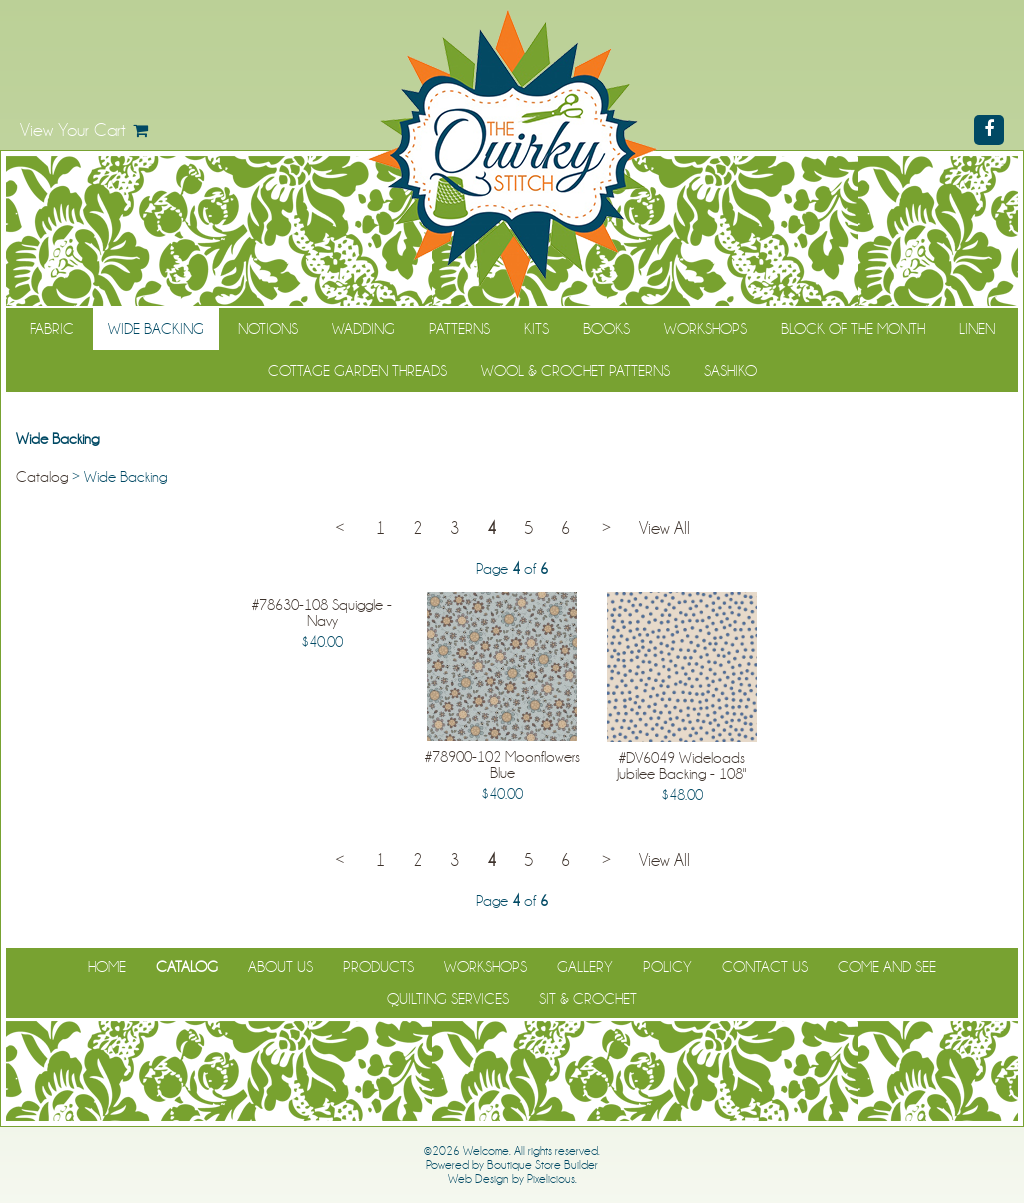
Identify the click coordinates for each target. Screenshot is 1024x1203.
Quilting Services (448, 999)
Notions (268, 329)
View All (664, 528)
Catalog (42, 477)
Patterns (459, 329)
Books (606, 329)
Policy (667, 967)
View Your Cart (73, 130)
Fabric (52, 329)
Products (378, 967)
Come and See (887, 967)
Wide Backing (156, 329)
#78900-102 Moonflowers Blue (502, 765)
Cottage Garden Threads (357, 371)
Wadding (363, 329)
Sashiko (730, 371)
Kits (536, 329)
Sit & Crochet (588, 999)
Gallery (585, 967)
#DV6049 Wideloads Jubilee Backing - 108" (681, 766)
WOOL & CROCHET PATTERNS (575, 371)
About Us (280, 967)
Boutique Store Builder (542, 1165)
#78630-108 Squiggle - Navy (322, 613)
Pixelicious (551, 1179)
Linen (977, 329)
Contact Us (765, 967)
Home (107, 967)
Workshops (705, 329)
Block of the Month (853, 329)
